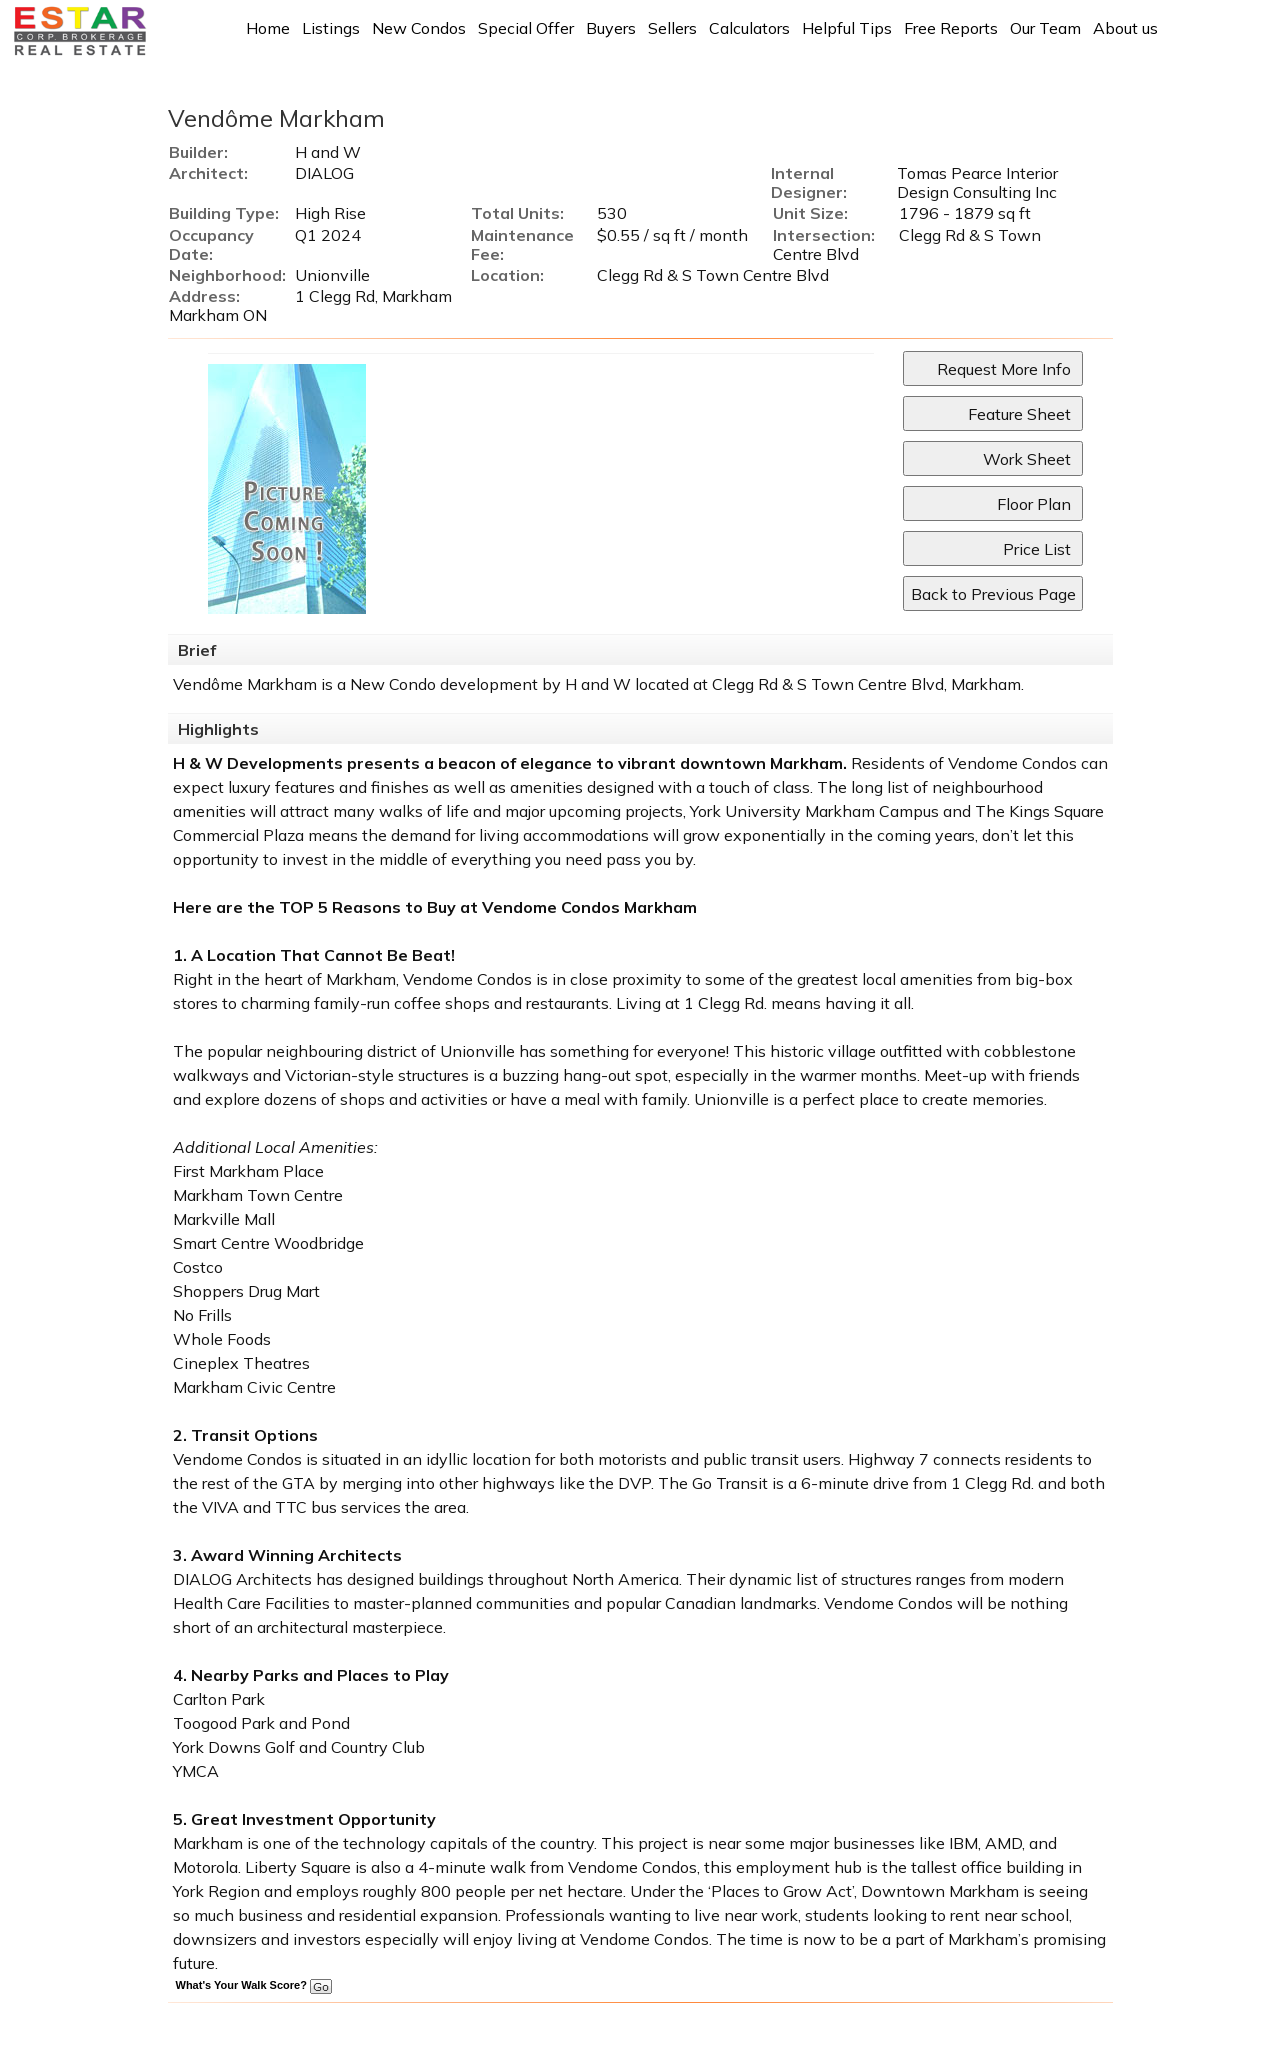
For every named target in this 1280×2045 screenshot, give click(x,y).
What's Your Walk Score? (254, 1985)
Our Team (1045, 28)
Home (268, 28)
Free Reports (951, 28)
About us (1125, 28)
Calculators (749, 28)
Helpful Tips (847, 28)
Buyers (611, 28)
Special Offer (526, 28)
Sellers (672, 28)
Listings (331, 28)
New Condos (419, 28)
